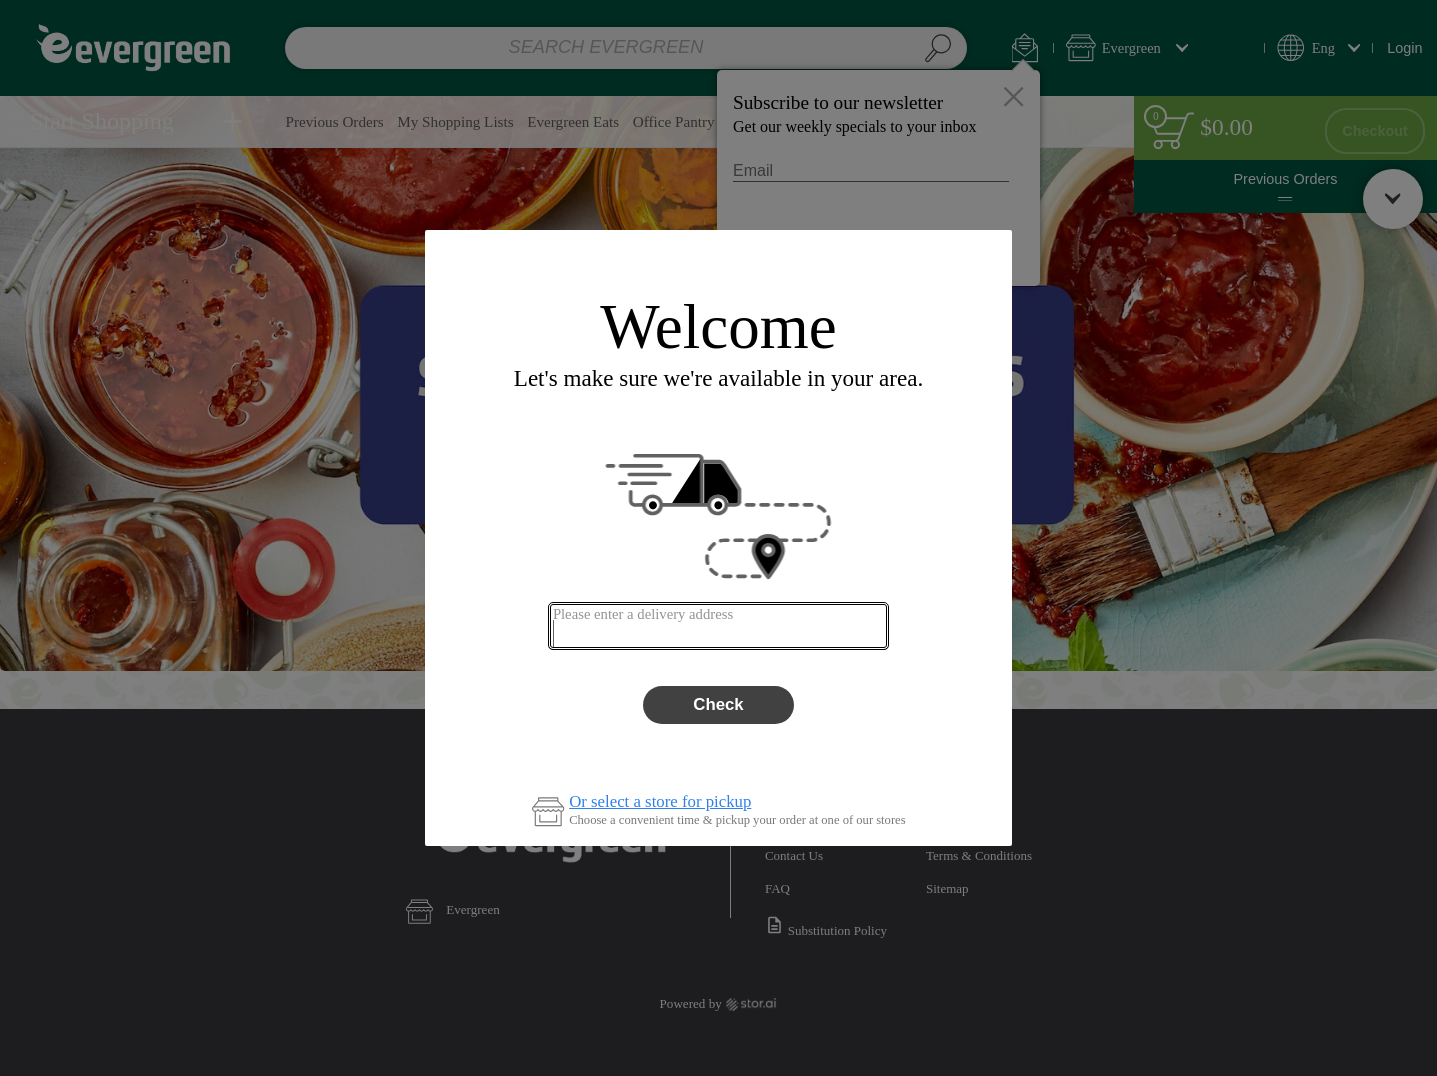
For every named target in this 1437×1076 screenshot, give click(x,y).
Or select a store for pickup (660, 802)
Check (718, 704)
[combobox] (718, 626)
